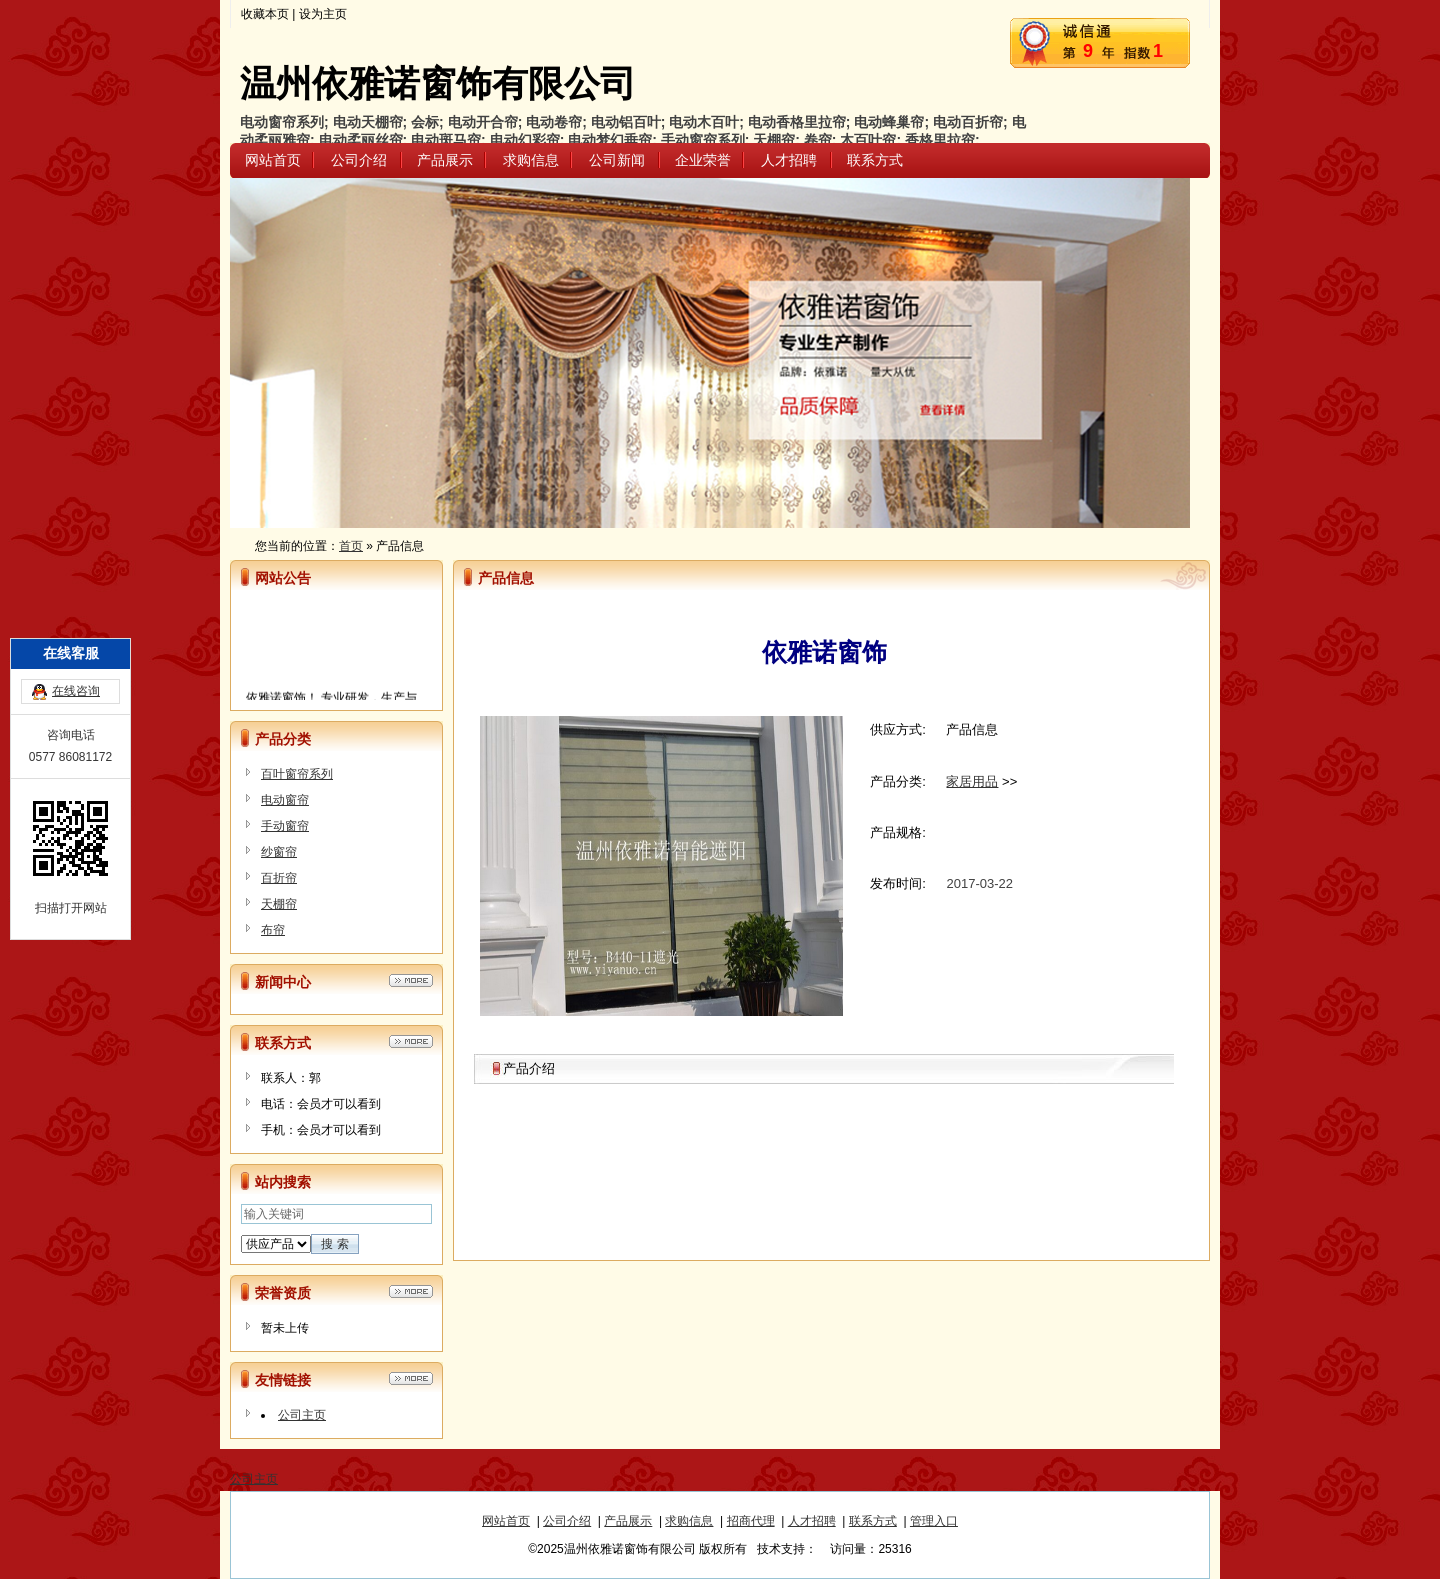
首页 (351, 546)
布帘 (273, 930)
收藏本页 (265, 14)
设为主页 (323, 14)
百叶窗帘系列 (297, 774)
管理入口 (934, 1521)
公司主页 (302, 1415)
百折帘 (279, 878)
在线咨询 (76, 613)
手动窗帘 (285, 826)
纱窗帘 (279, 852)
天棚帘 (279, 904)
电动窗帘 (285, 800)
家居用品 (972, 781)
